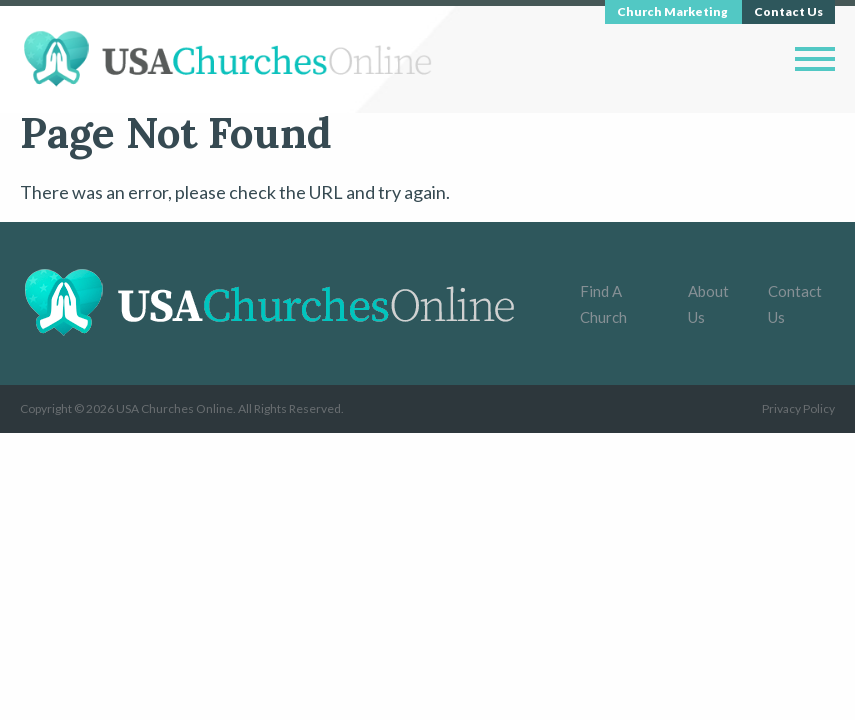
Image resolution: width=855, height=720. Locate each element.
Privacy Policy (798, 408)
